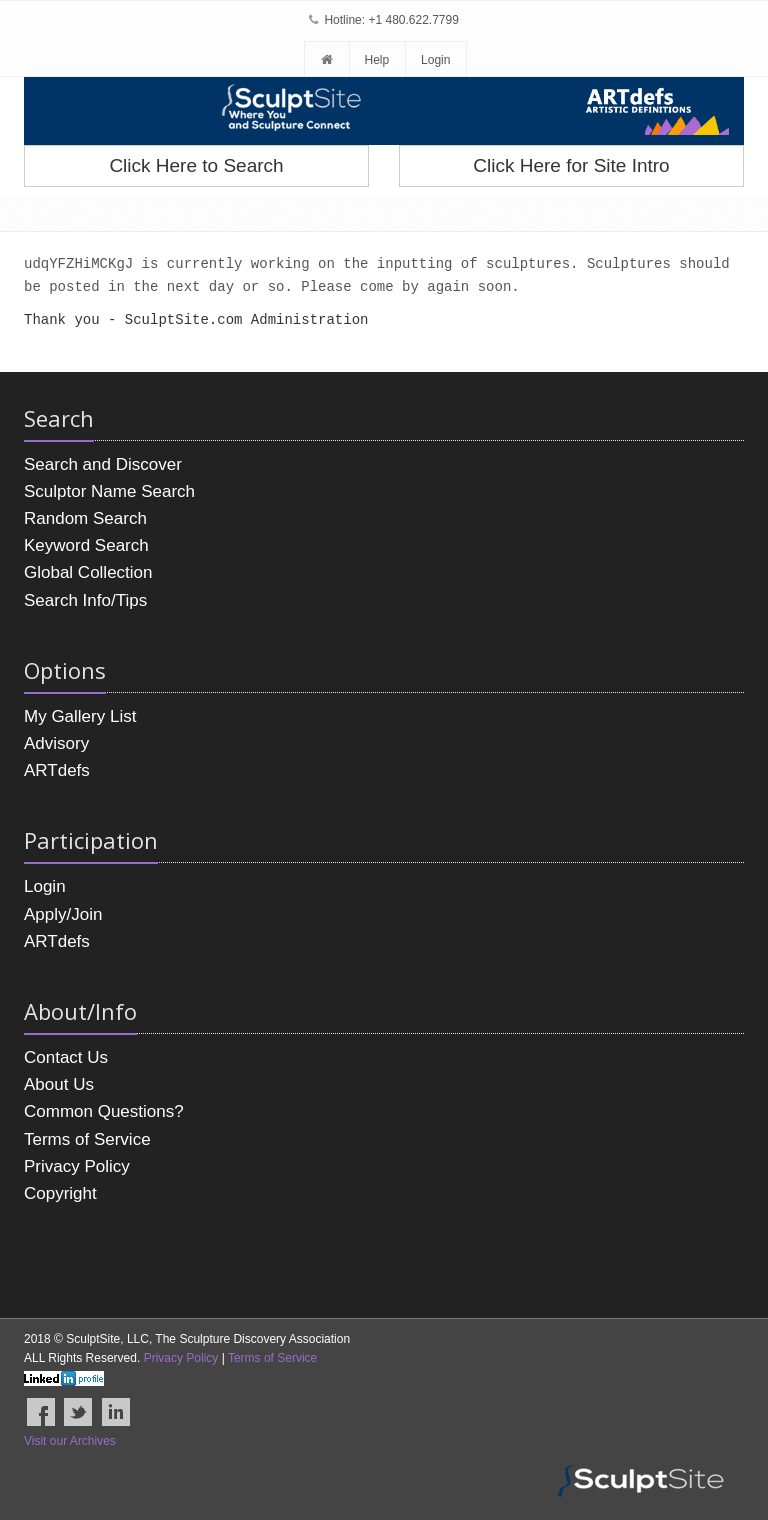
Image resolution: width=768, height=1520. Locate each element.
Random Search (85, 518)
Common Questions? (104, 1111)
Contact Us (66, 1057)
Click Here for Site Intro (571, 165)
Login (435, 60)
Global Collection (88, 572)
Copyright (60, 1193)
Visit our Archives (70, 1441)
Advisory (56, 743)
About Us (59, 1084)
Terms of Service (87, 1139)
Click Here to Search (196, 165)
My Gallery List (80, 716)
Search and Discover (103, 464)
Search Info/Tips (85, 600)
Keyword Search (86, 545)
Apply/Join (63, 914)
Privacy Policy (77, 1166)
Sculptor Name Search (109, 491)
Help (376, 60)
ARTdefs (57, 770)
